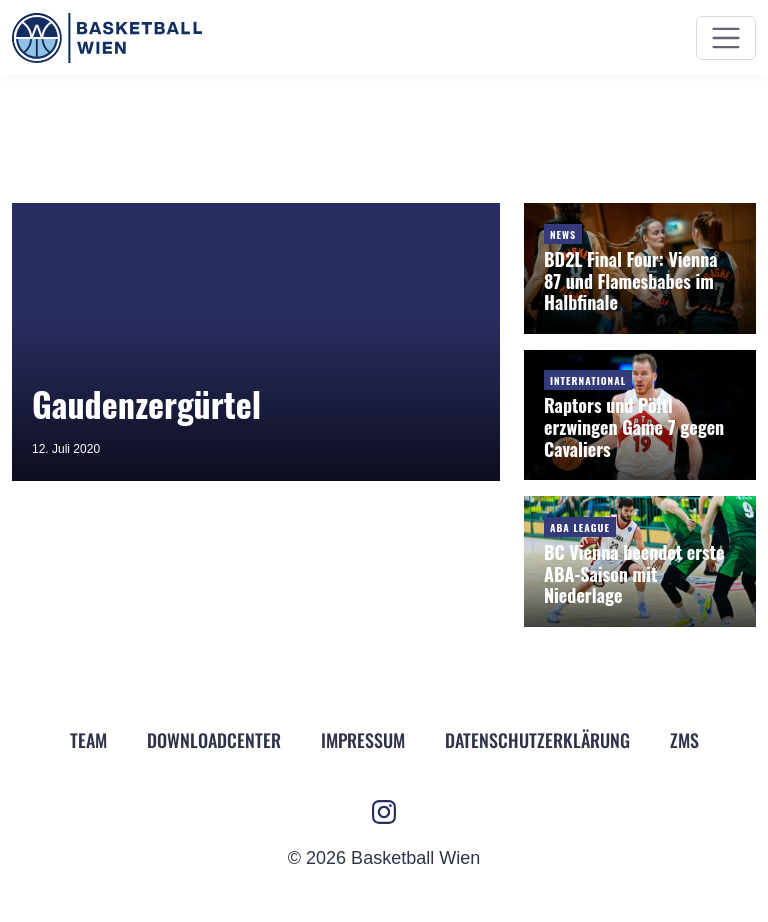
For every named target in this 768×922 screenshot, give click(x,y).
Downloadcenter (214, 740)
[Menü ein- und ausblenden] (726, 38)
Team (88, 740)
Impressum (363, 740)
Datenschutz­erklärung (537, 740)
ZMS (684, 740)
